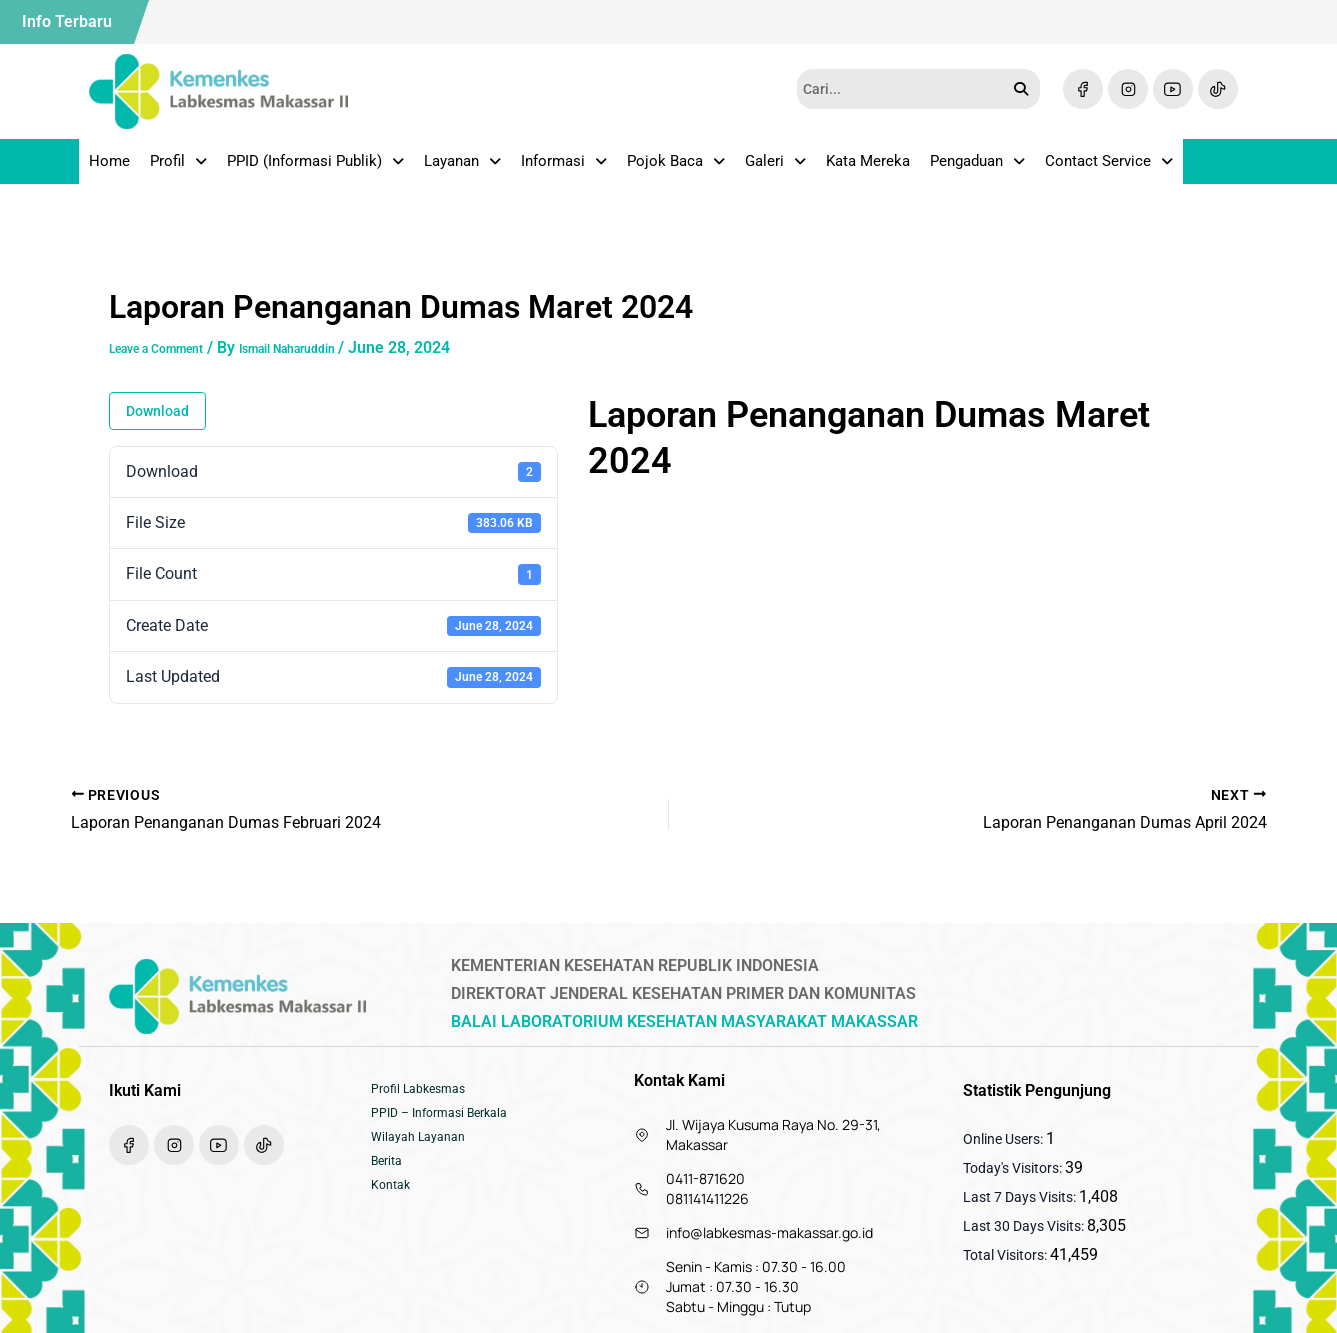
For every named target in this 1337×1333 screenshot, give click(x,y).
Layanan (462, 168)
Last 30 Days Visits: (1025, 1226)
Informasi (564, 168)
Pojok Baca (676, 168)
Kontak (393, 1212)
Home (109, 168)
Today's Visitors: (1014, 1168)
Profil (178, 168)
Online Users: (1004, 1139)
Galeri (775, 168)
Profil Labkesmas (425, 1092)
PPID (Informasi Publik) (315, 168)
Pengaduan (977, 168)
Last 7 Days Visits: (1021, 1197)
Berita (389, 1182)
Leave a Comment (174, 361)
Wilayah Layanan (424, 1152)
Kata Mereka (868, 168)
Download (157, 425)
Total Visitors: (1006, 1255)
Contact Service (1109, 168)
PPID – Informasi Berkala (449, 1122)
